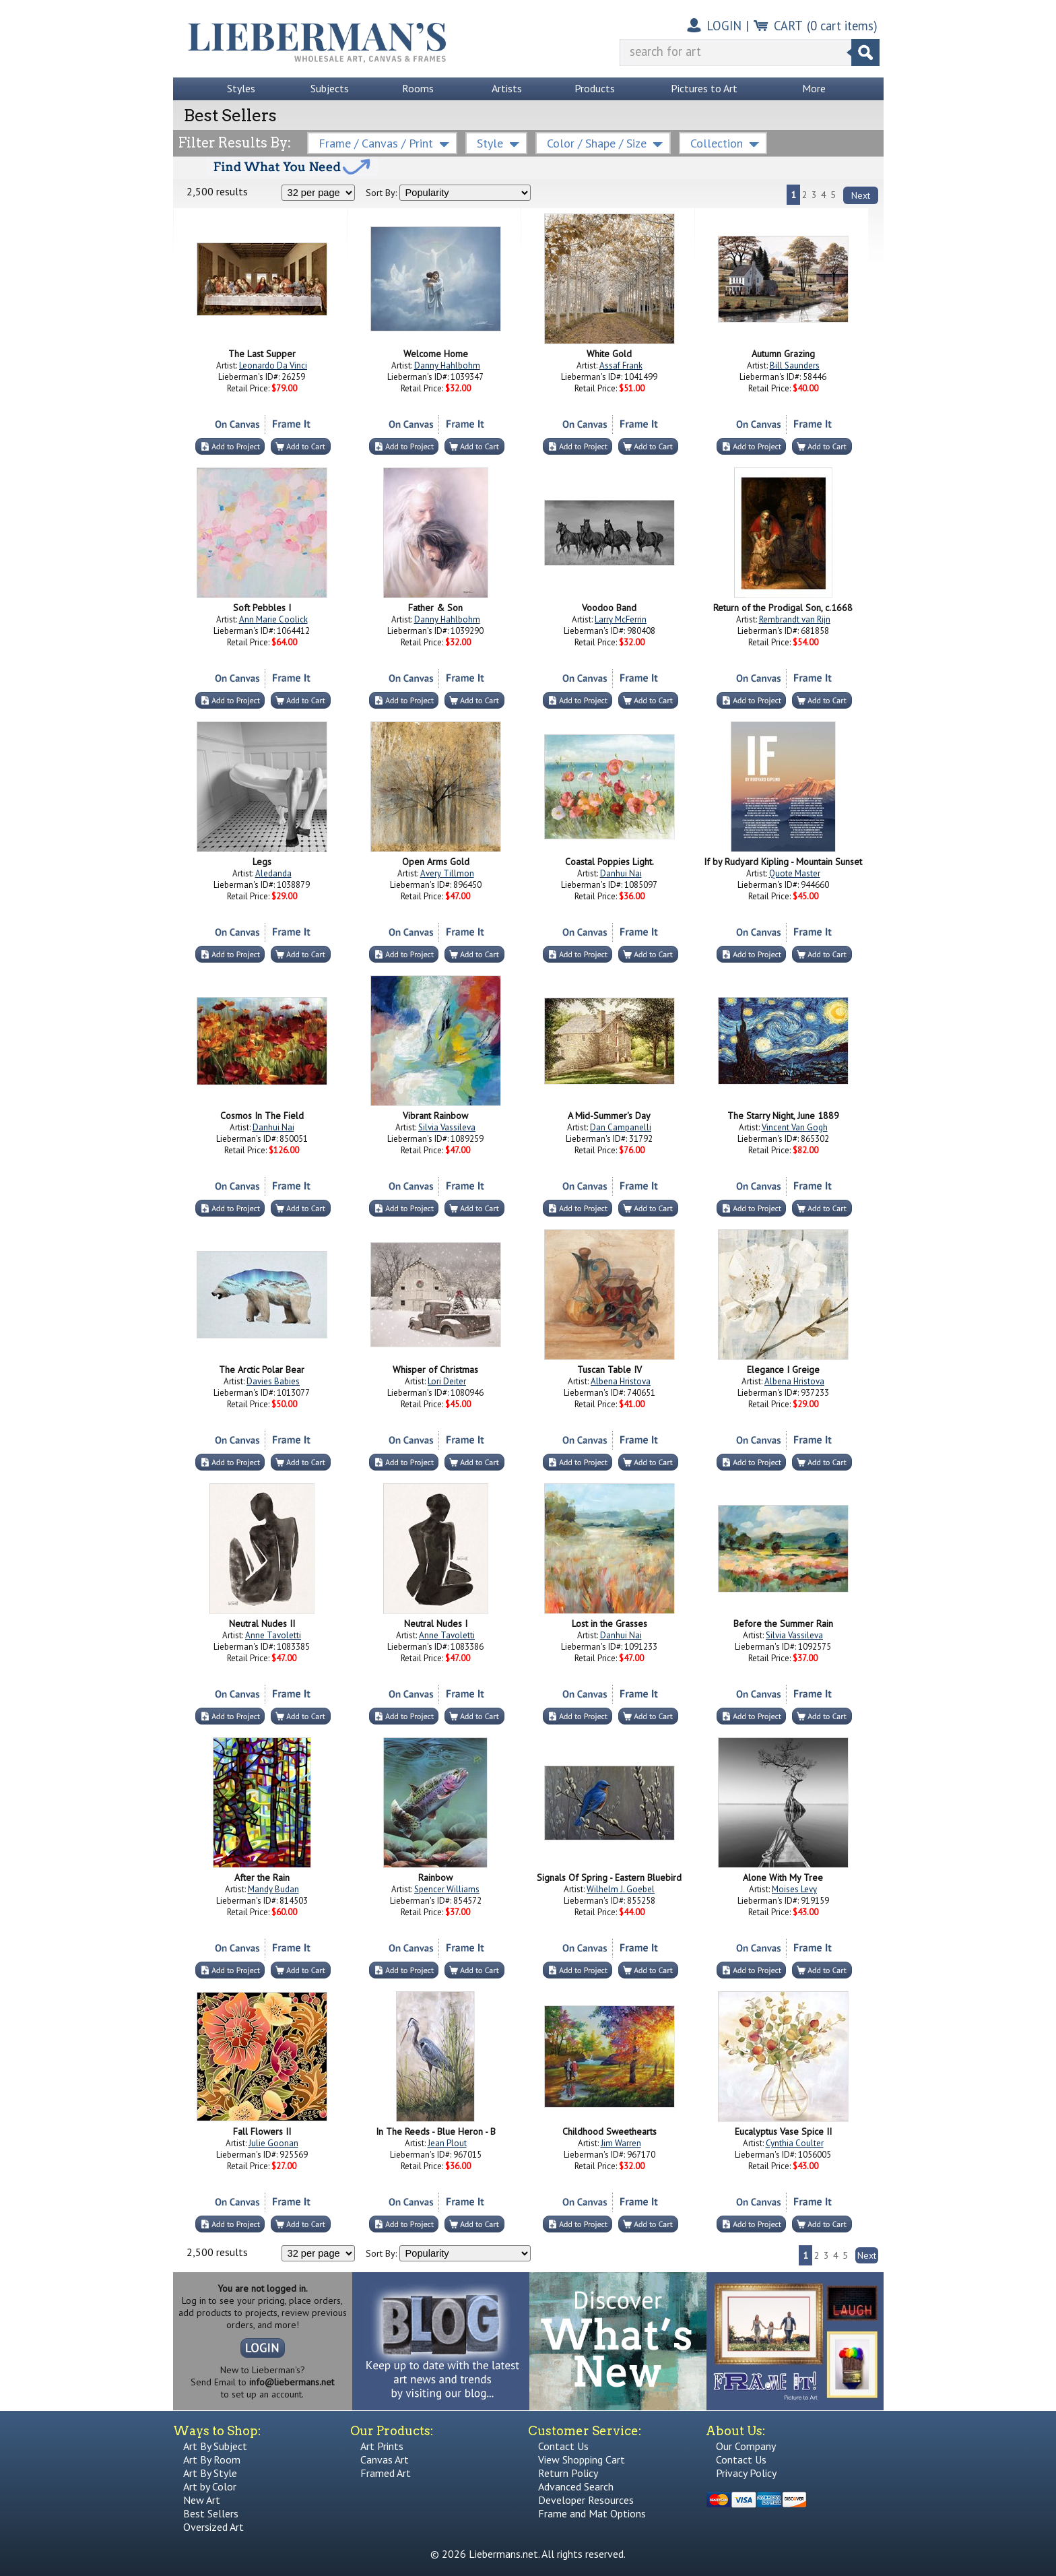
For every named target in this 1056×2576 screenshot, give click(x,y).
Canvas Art (384, 2459)
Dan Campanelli (620, 1127)
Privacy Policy (746, 2473)
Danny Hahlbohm (447, 365)
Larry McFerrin (621, 619)
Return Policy (568, 2473)
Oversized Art (213, 2527)
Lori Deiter (447, 1381)
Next (860, 195)
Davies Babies (273, 1381)
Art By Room (211, 2459)
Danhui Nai (621, 873)
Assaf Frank (620, 365)
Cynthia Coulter (795, 2143)
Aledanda (273, 873)
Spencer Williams (447, 1889)
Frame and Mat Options (592, 2513)
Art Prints (381, 2446)
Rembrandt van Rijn (794, 619)
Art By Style (210, 2473)
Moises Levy (794, 1889)
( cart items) (842, 26)
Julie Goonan (273, 2143)
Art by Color (209, 2486)
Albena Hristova (621, 1381)
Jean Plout (447, 2143)
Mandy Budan (273, 1889)
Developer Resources (586, 2500)
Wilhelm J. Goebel (621, 1889)
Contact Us (563, 2446)
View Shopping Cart (581, 2459)
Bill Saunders (795, 365)
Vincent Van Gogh (795, 1127)
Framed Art (385, 2473)
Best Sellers (210, 2513)
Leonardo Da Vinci (273, 365)
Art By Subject (215, 2446)
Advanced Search (576, 2486)
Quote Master (794, 873)
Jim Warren (621, 2143)
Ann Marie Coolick (273, 619)
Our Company (746, 2446)
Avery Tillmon (447, 873)
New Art (201, 2500)
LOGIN (723, 26)
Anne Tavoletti (273, 1635)
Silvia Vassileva (446, 1127)
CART (788, 26)
